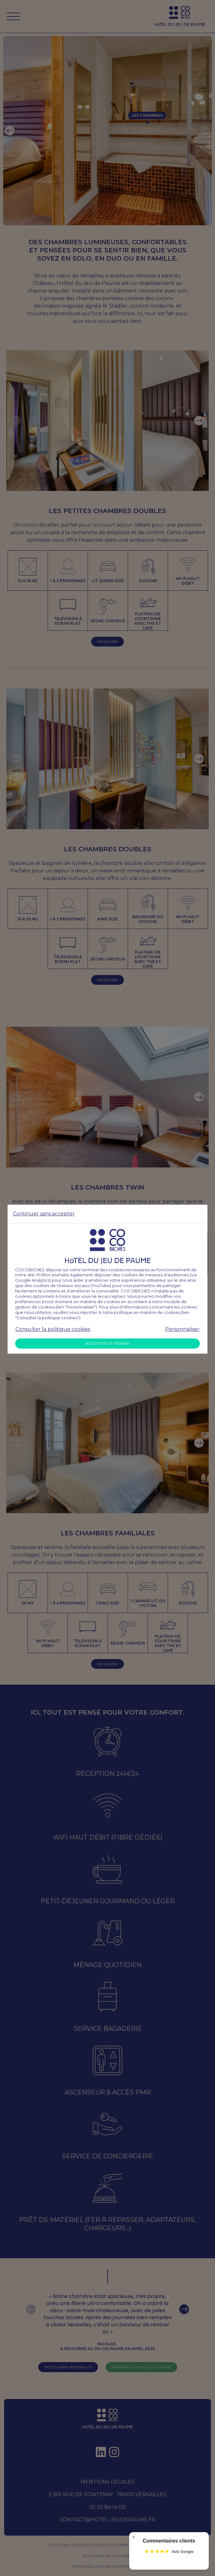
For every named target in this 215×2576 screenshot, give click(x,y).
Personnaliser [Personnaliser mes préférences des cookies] (182, 1329)
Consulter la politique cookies (52, 1329)
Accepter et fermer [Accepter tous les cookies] (107, 1343)
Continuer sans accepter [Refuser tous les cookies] (44, 1214)
